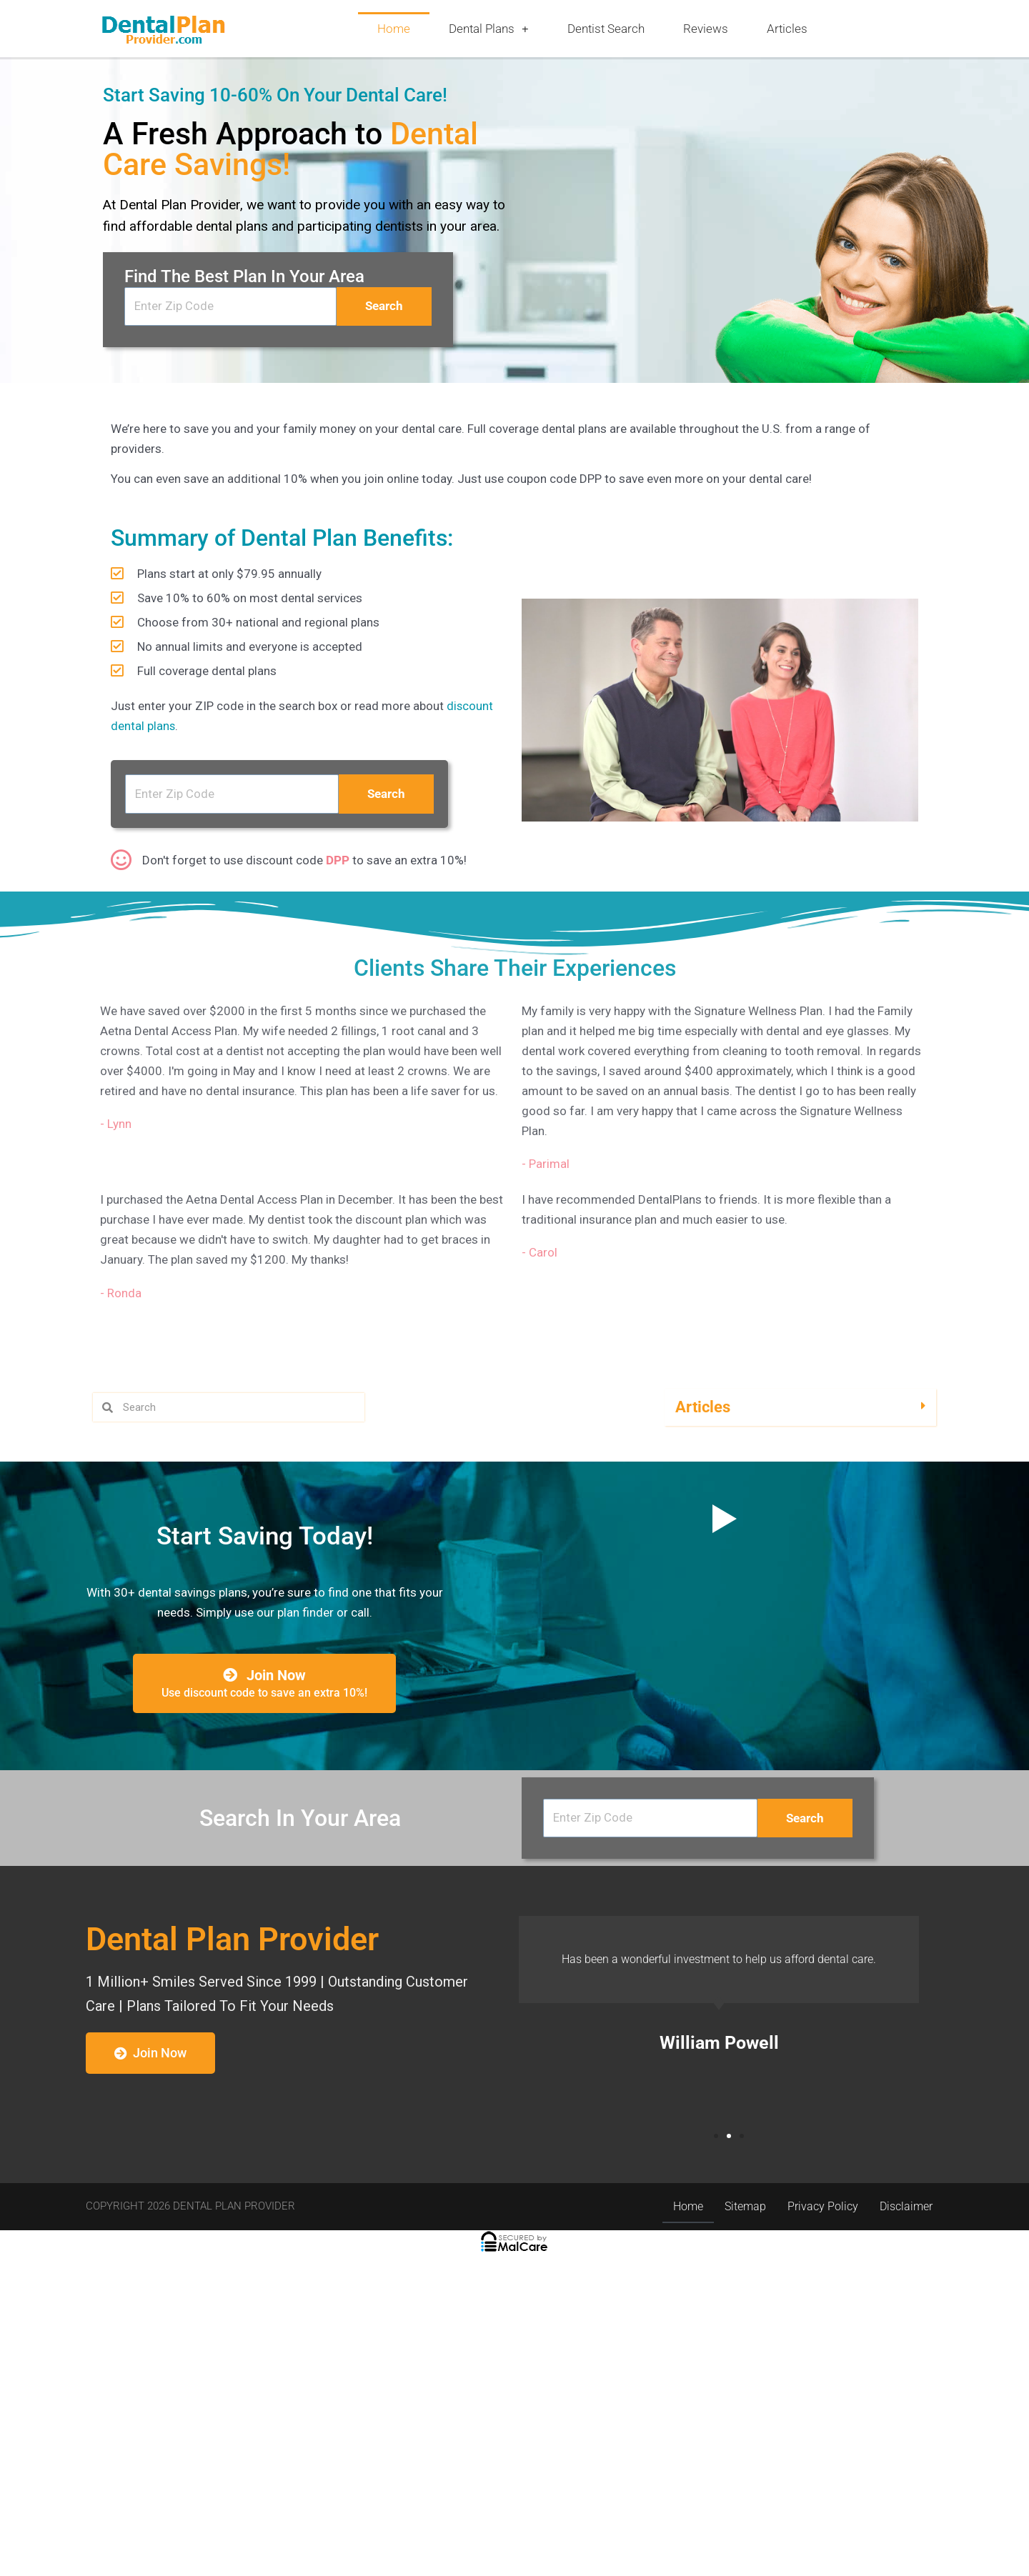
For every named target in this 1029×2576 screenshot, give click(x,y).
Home (393, 28)
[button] (800, 1623)
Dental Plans (489, 29)
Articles (787, 28)
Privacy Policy (822, 2524)
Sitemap (745, 2524)
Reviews (705, 28)
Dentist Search (606, 28)
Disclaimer (906, 2524)
